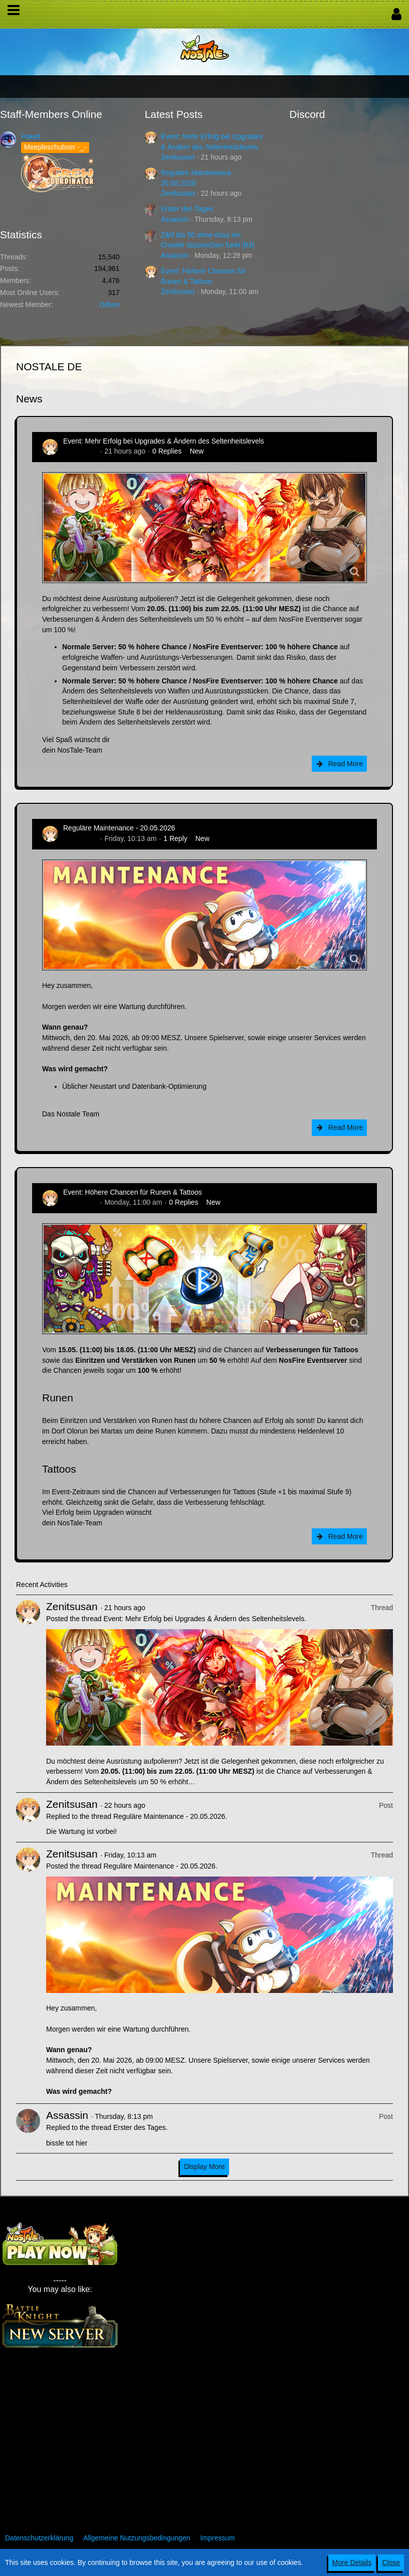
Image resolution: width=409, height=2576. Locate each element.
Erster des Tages (187, 209)
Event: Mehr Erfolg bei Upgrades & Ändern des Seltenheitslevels (163, 441)
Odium (109, 305)
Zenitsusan (178, 157)
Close (391, 2562)
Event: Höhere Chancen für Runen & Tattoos (132, 1192)
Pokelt (31, 136)
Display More (204, 2167)
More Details (352, 2562)
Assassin (175, 219)
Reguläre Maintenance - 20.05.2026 (119, 828)
